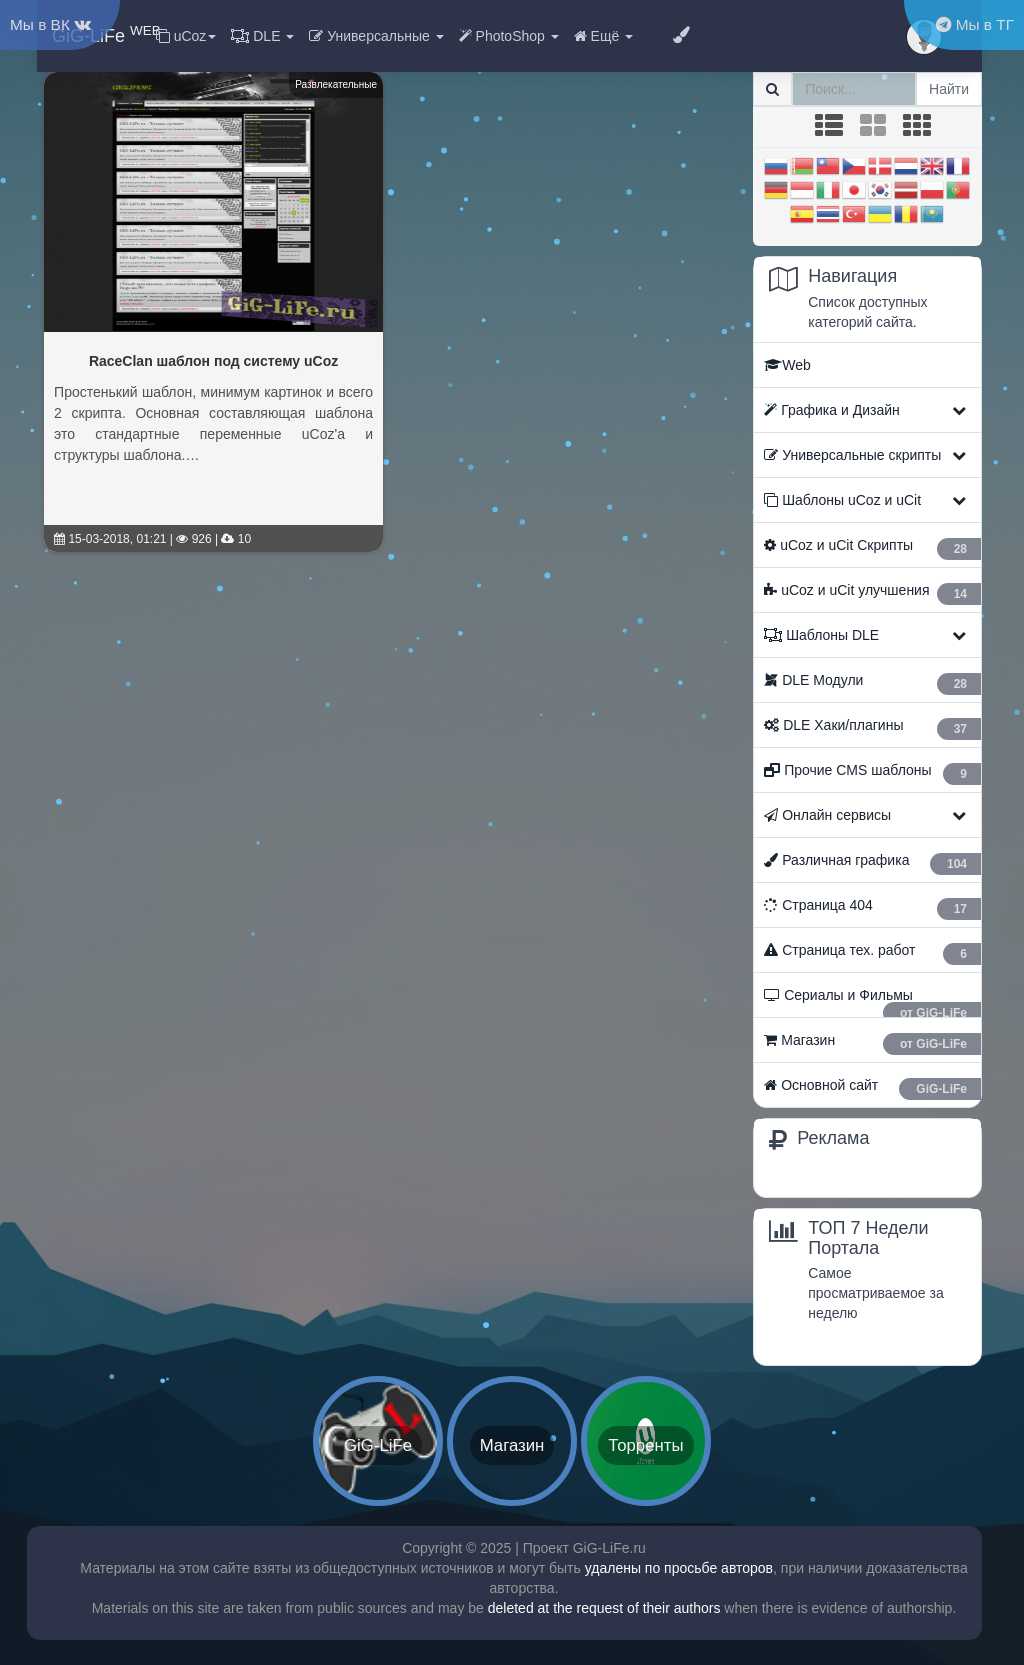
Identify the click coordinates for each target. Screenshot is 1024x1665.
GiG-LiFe (106, 34)
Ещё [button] (603, 36)
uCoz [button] (186, 36)
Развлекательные (336, 84)
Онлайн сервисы (827, 815)
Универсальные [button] (376, 36)
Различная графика (872, 863)
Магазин (872, 1043)
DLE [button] (262, 36)
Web (787, 365)
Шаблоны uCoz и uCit (842, 500)
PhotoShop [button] (509, 36)
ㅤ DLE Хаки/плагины (872, 728)
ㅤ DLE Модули (872, 683)
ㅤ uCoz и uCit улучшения (872, 593)
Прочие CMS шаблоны (872, 773)
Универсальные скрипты (852, 455)
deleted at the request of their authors (604, 1608)
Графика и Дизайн (831, 410)
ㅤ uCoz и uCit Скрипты (872, 548)
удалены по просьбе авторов (679, 1568)
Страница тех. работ (872, 953)
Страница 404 (872, 908)
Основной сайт (872, 1088)
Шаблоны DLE (821, 635)
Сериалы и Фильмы (872, 1002)
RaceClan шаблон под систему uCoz (213, 361)
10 (236, 539)
